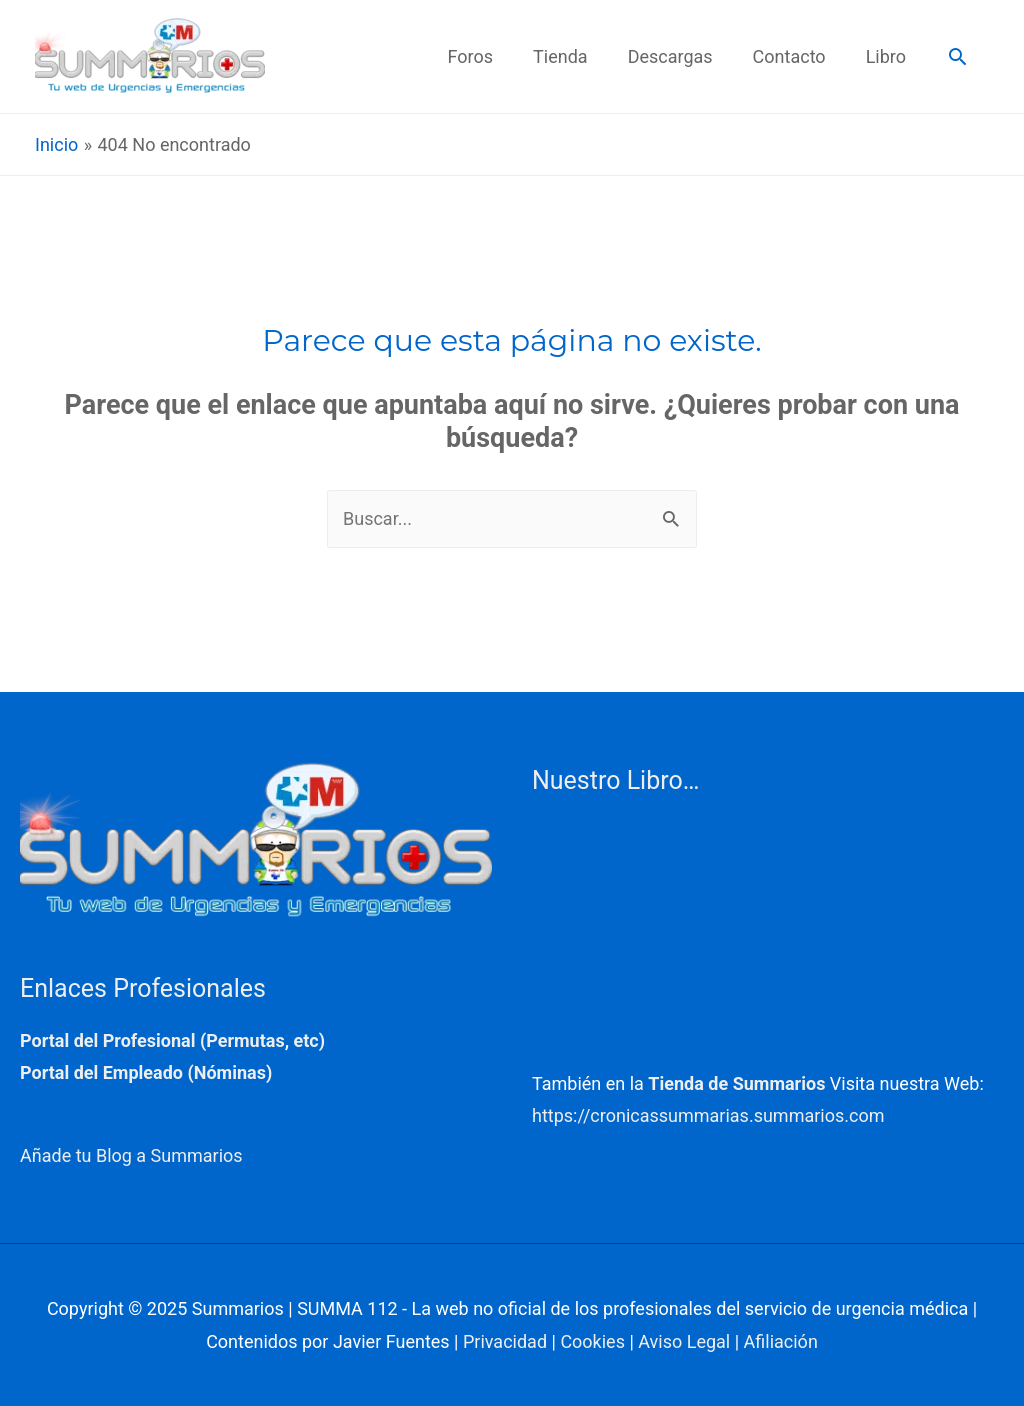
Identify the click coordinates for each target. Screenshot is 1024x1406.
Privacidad (505, 1341)
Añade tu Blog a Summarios (131, 1155)
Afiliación (781, 1341)
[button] (957, 56)
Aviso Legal (684, 1341)
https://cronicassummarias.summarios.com (708, 1115)
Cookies (592, 1341)
